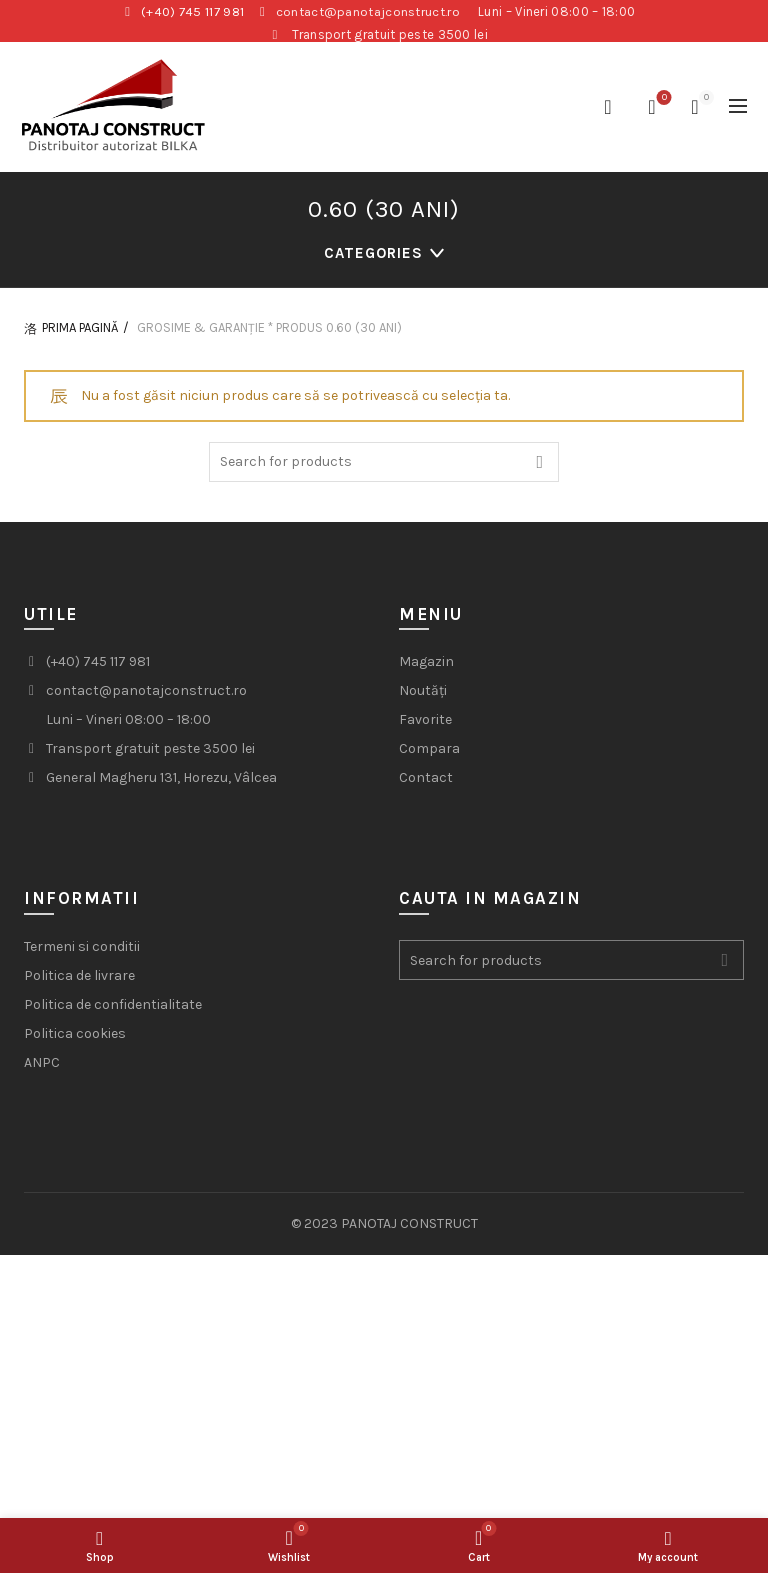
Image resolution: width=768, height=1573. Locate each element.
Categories (373, 258)
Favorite (425, 726)
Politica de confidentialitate (113, 1011)
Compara (429, 755)
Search (539, 468)
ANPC (42, 1069)
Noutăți (423, 697)
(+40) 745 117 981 (193, 11)
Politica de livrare (79, 982)
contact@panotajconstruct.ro (370, 11)
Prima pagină (80, 334)
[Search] (608, 107)
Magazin (426, 668)
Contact (426, 784)
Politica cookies (75, 1040)
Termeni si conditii (82, 953)
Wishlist (662, 98)
